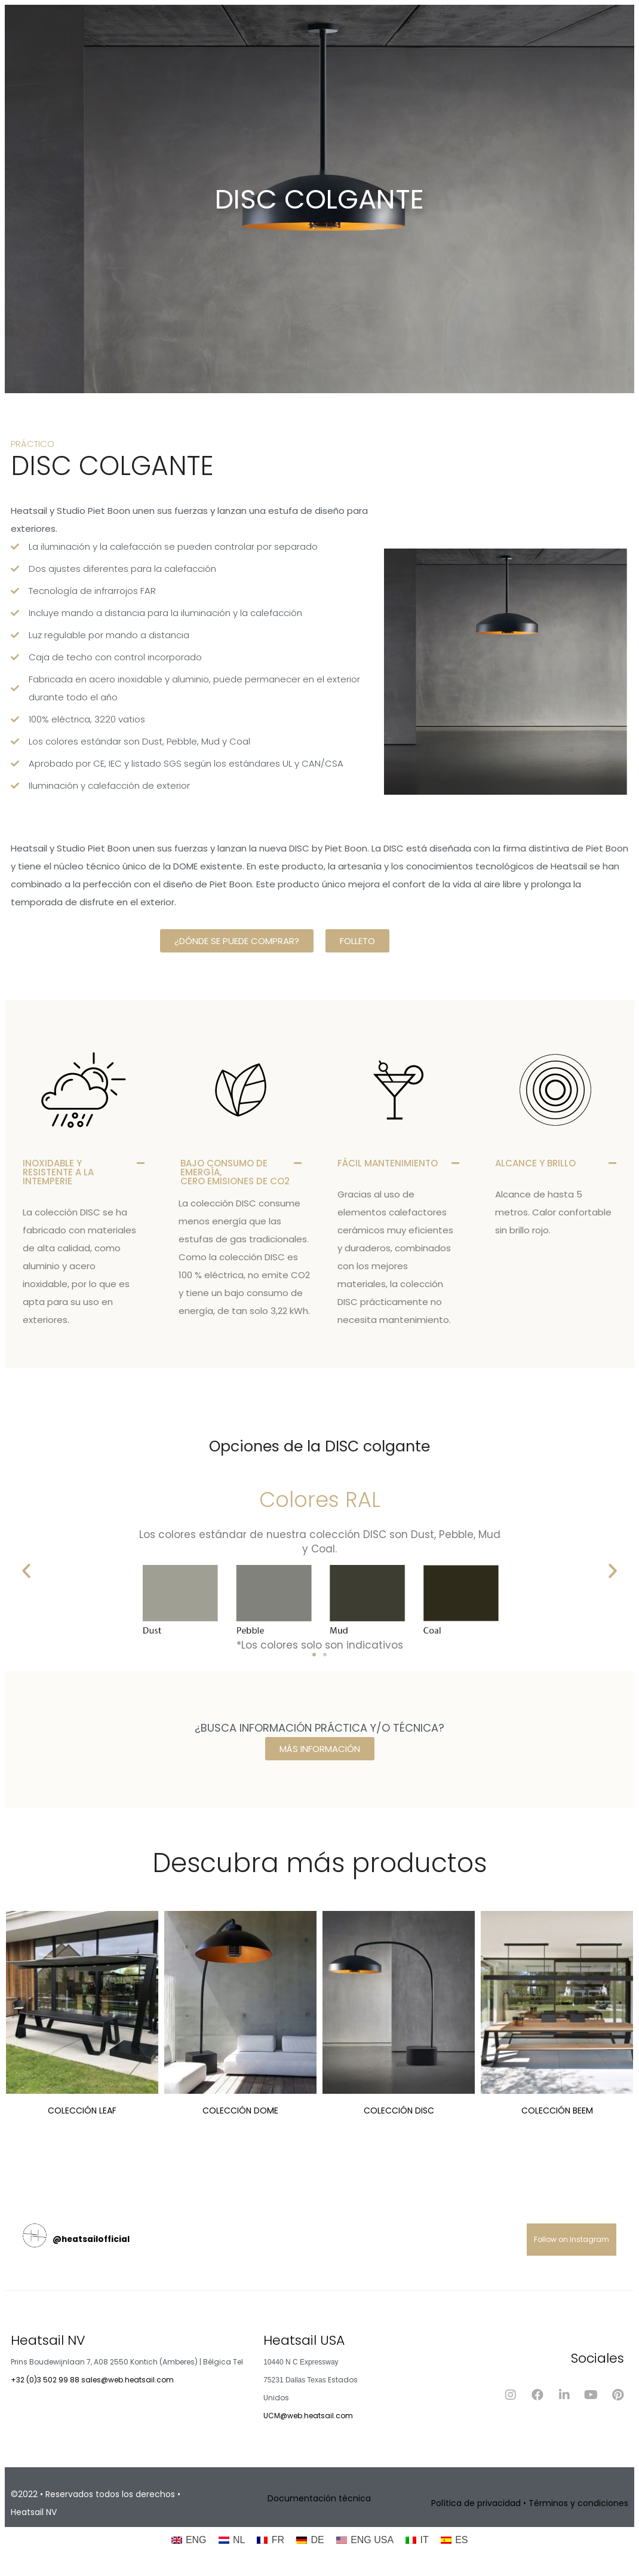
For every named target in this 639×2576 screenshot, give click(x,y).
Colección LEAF (82, 2110)
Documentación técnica (319, 2498)
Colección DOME (240, 2110)
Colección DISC (399, 2110)
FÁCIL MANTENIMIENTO (387, 1163)
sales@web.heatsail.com (127, 2380)
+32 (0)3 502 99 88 (45, 2380)
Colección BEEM (557, 2110)
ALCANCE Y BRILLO (535, 1163)
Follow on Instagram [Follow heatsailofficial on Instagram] (571, 2239)
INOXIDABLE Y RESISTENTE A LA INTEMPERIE (58, 1172)
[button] (83, 1172)
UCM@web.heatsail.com (308, 2415)
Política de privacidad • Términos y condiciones (529, 2503)
